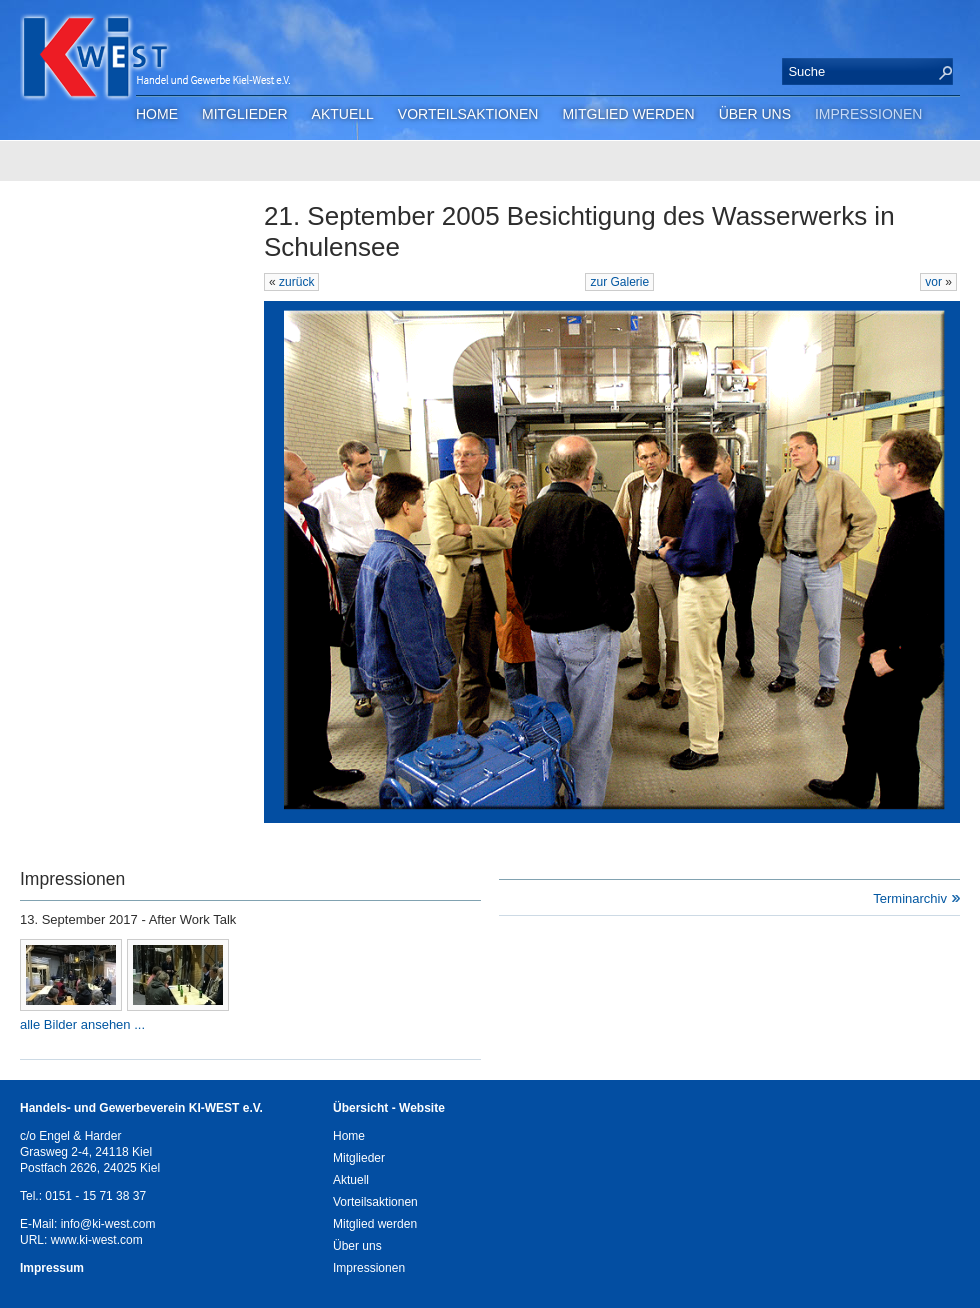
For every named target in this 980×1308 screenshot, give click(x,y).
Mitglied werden (628, 114)
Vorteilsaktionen (468, 114)
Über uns (755, 114)
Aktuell (343, 114)
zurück (296, 282)
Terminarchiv (910, 898)
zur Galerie (619, 282)
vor (935, 282)
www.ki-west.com (97, 1240)
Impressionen (868, 114)
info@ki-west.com (108, 1224)
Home (157, 114)
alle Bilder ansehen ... (82, 1024)
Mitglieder (245, 114)
